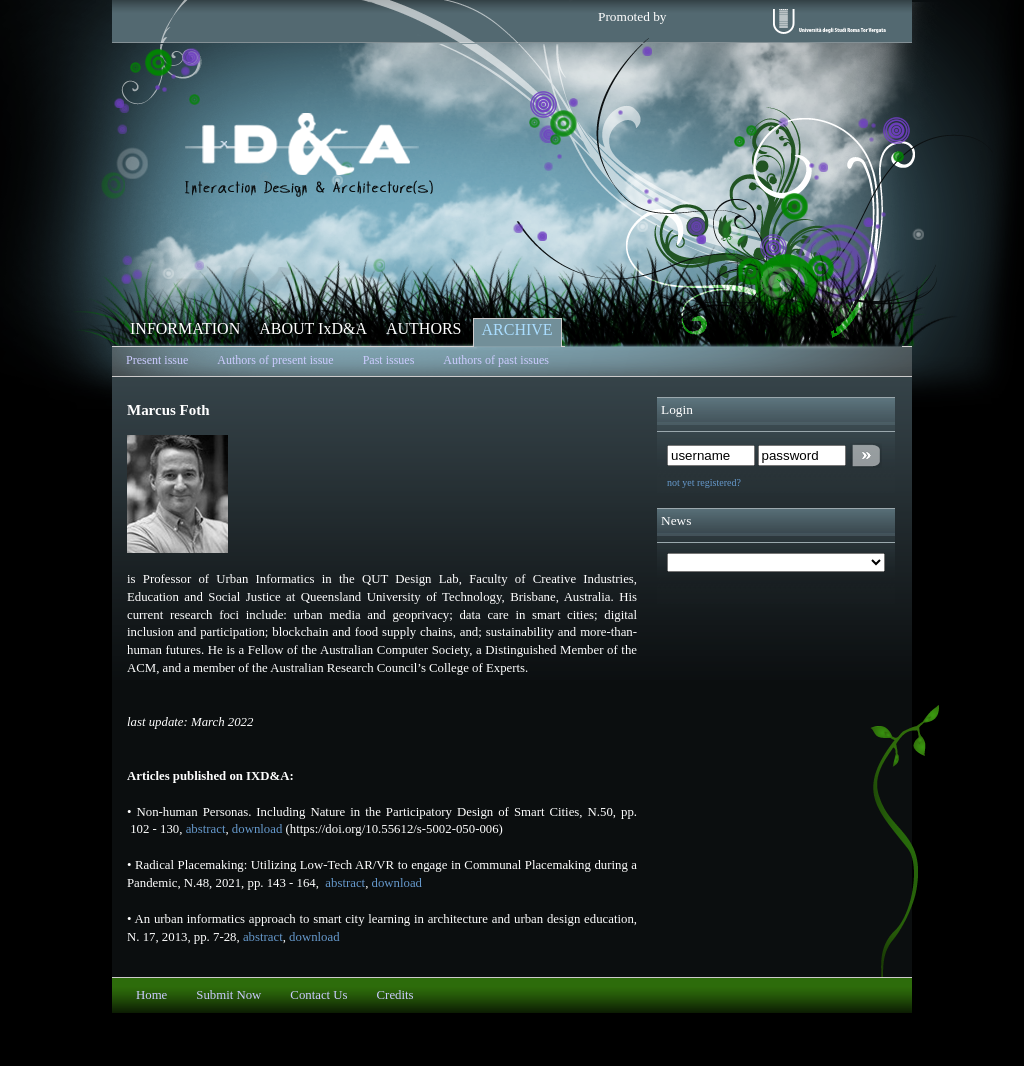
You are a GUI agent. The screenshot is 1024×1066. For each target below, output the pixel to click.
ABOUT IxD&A (313, 328)
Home (151, 995)
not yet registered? (704, 482)
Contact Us (318, 995)
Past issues (389, 360)
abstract (206, 829)
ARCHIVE (517, 329)
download (257, 829)
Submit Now (228, 995)
